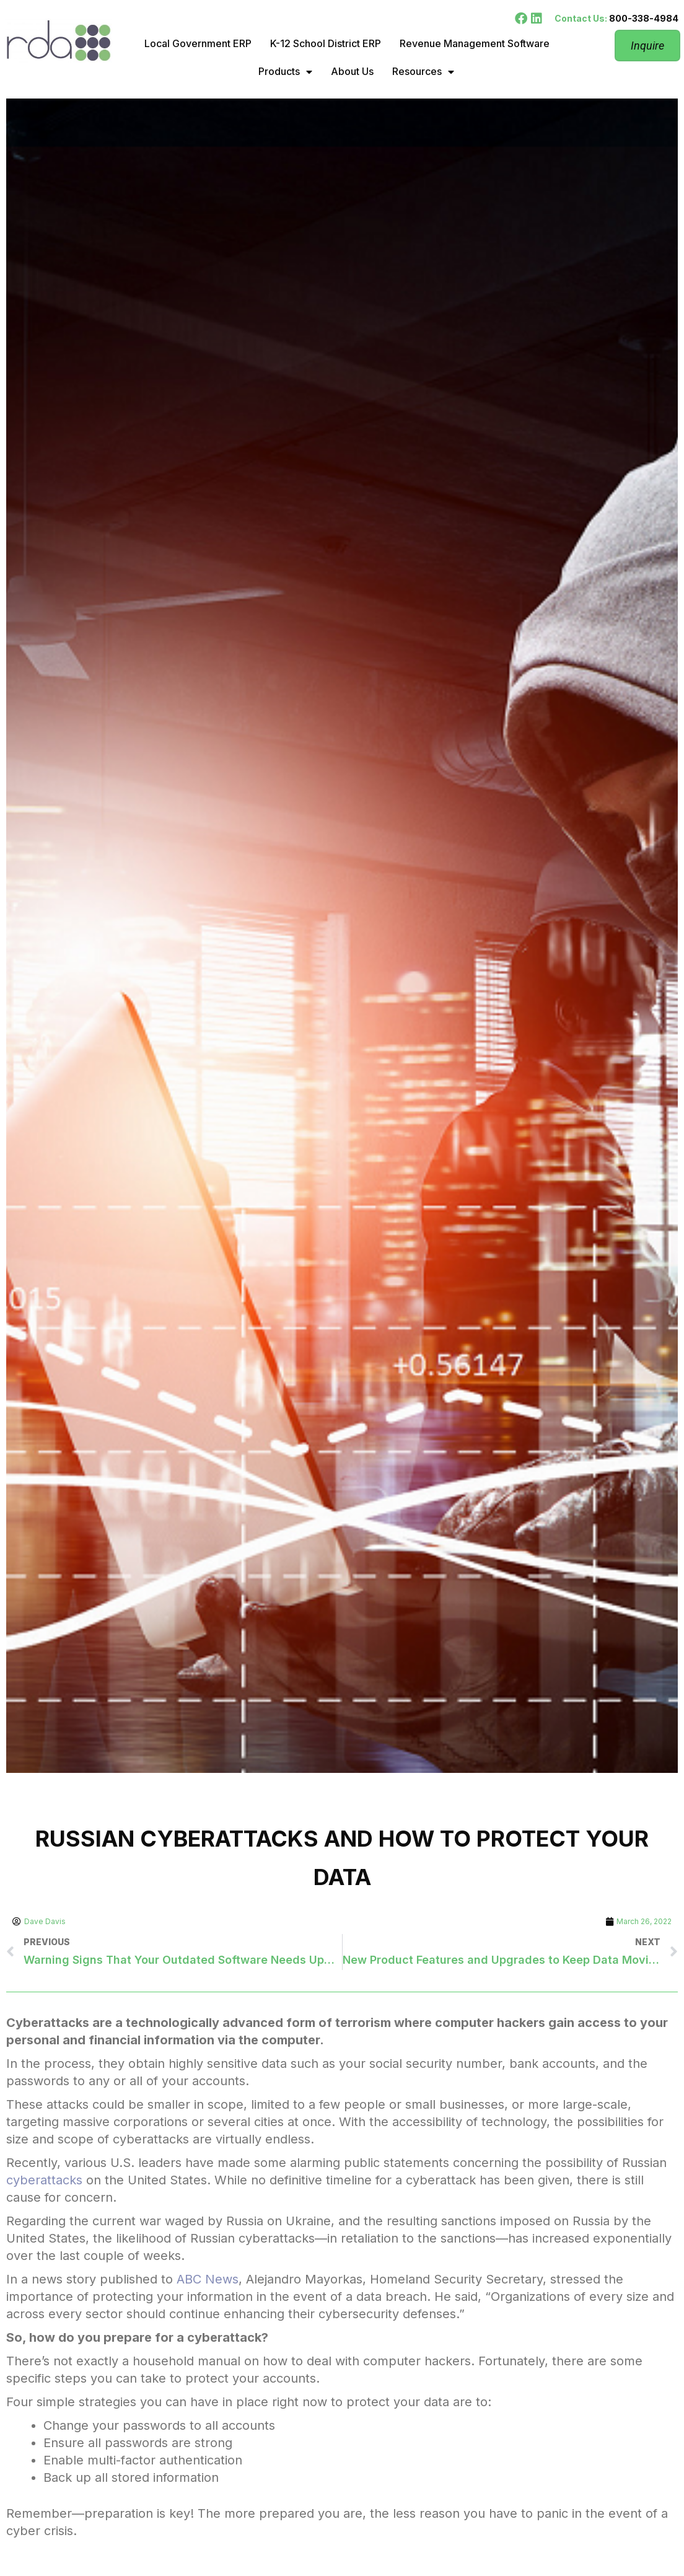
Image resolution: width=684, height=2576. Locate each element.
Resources (423, 72)
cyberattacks (44, 2180)
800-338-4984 (643, 18)
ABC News (208, 2279)
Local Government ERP (198, 43)
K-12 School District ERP (325, 43)
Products (285, 72)
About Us (352, 71)
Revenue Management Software (475, 43)
